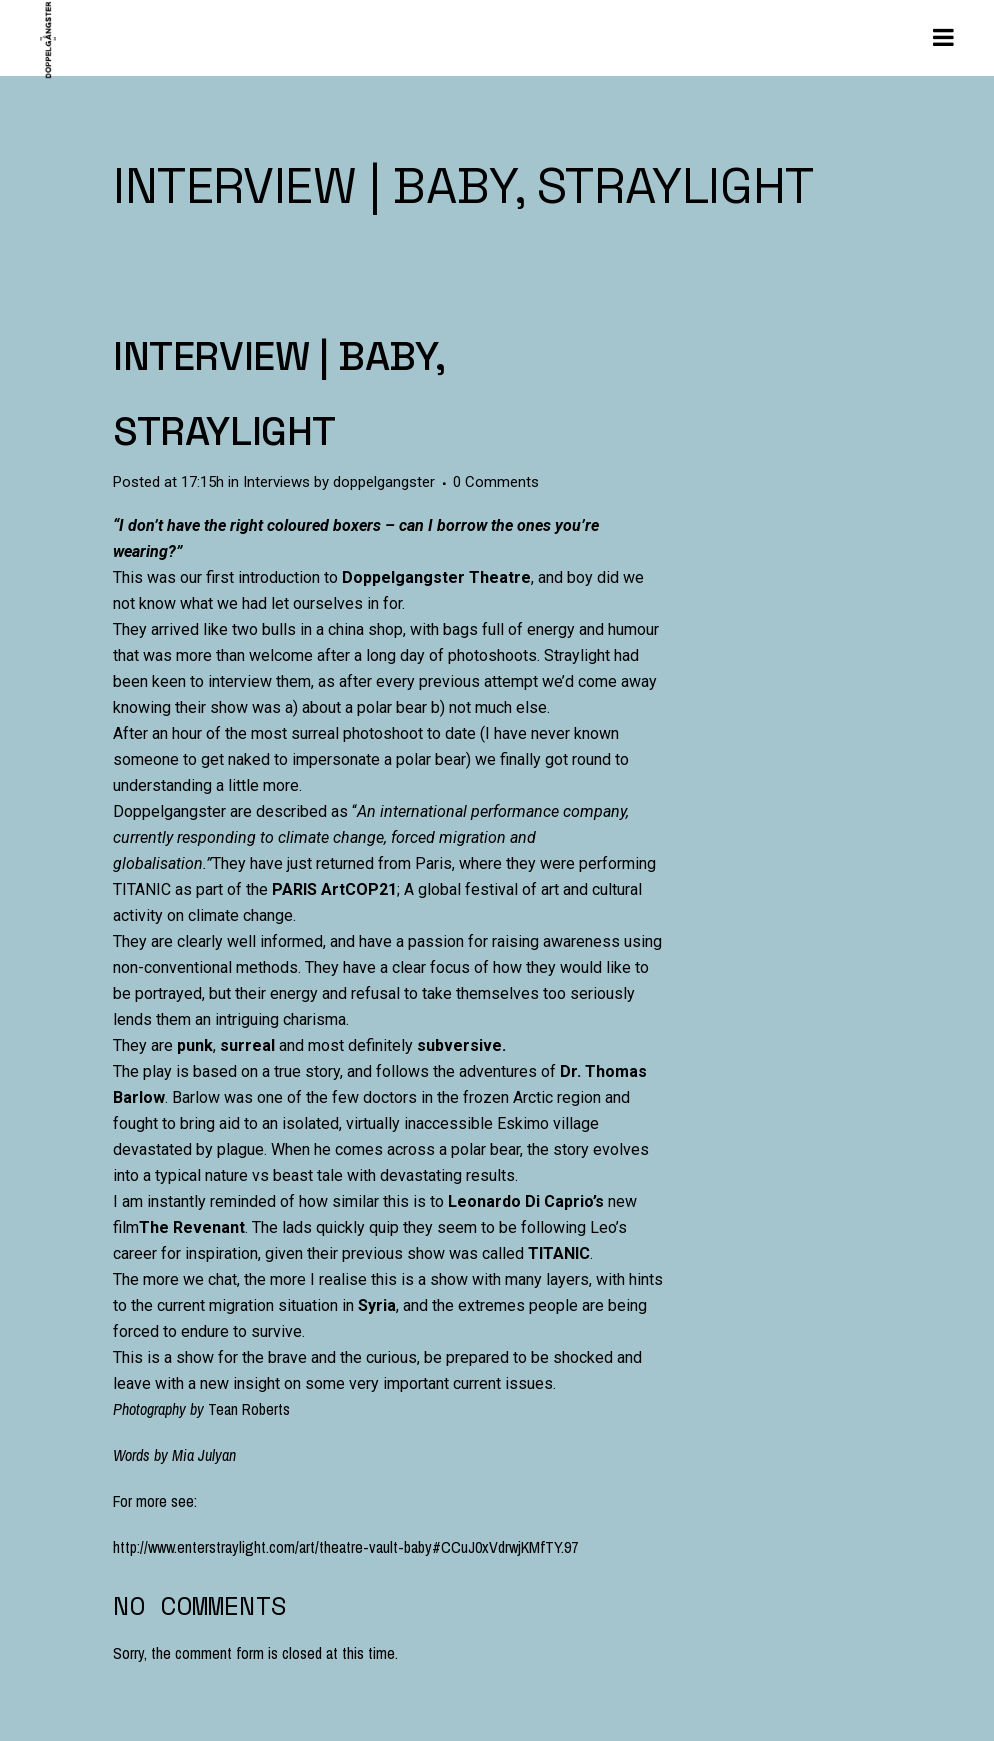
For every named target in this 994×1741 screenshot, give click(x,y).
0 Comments (496, 482)
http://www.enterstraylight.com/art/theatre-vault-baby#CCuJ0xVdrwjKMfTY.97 (345, 1547)
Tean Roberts (249, 1409)
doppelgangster (384, 482)
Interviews (276, 482)
